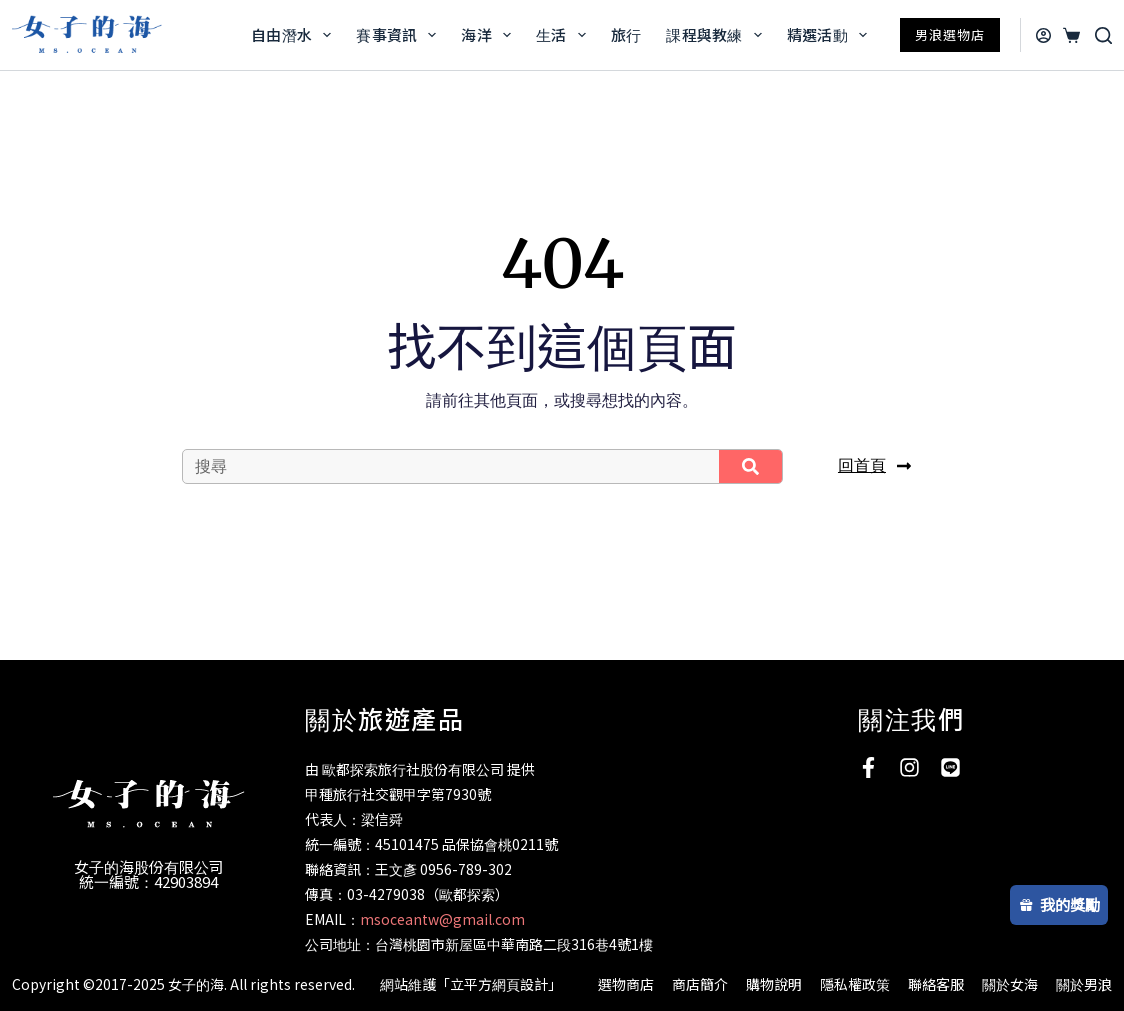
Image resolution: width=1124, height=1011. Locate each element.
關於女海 (1010, 984)
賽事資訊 (400, 35)
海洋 (490, 35)
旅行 (626, 34)
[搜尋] (1103, 35)
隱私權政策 (855, 984)
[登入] (1043, 35)
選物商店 (626, 984)
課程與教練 (718, 35)
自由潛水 (295, 35)
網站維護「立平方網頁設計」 (471, 984)
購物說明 (774, 984)
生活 (565, 35)
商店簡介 (700, 984)
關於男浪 (1084, 984)
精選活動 (831, 35)
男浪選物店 (950, 34)
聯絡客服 (936, 984)
